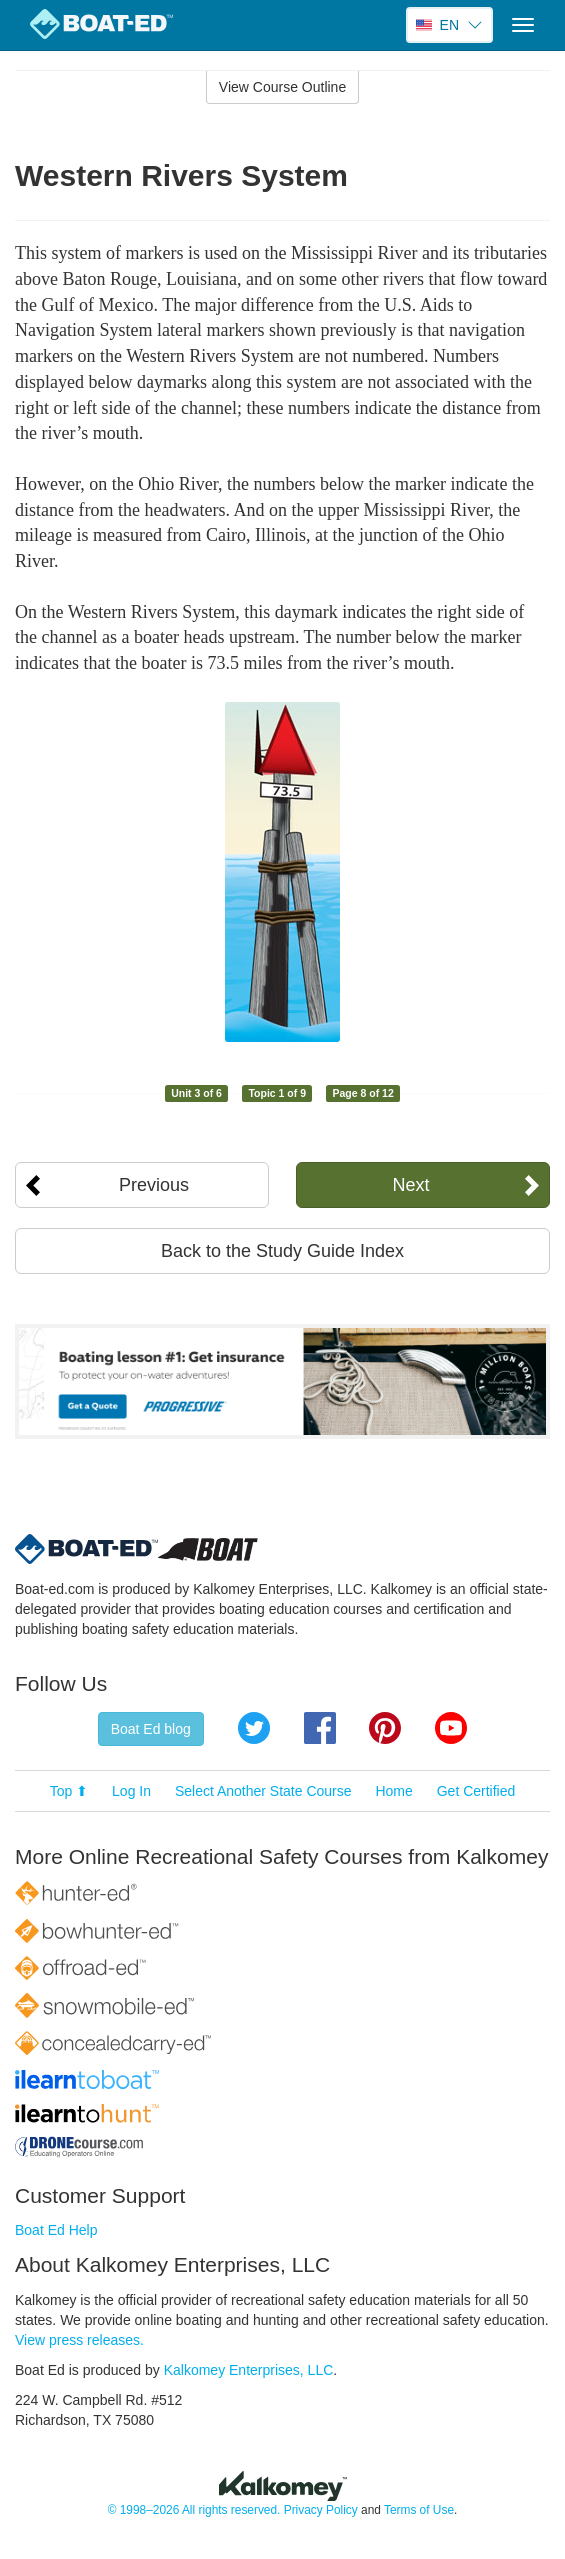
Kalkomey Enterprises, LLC (249, 2370)
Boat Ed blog (151, 1729)
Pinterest (385, 1728)
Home (393, 1791)
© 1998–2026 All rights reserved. (194, 2510)
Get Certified (476, 1791)
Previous (154, 1185)
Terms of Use (419, 2510)
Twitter (254, 1728)
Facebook (320, 1728)
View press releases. (79, 2340)
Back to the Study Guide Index (282, 1251)
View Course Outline (282, 87)
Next (410, 1185)
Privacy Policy (321, 2510)
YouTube (451, 1728)
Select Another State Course (263, 1791)
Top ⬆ (69, 1791)
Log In (131, 1791)
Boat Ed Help (56, 2230)
